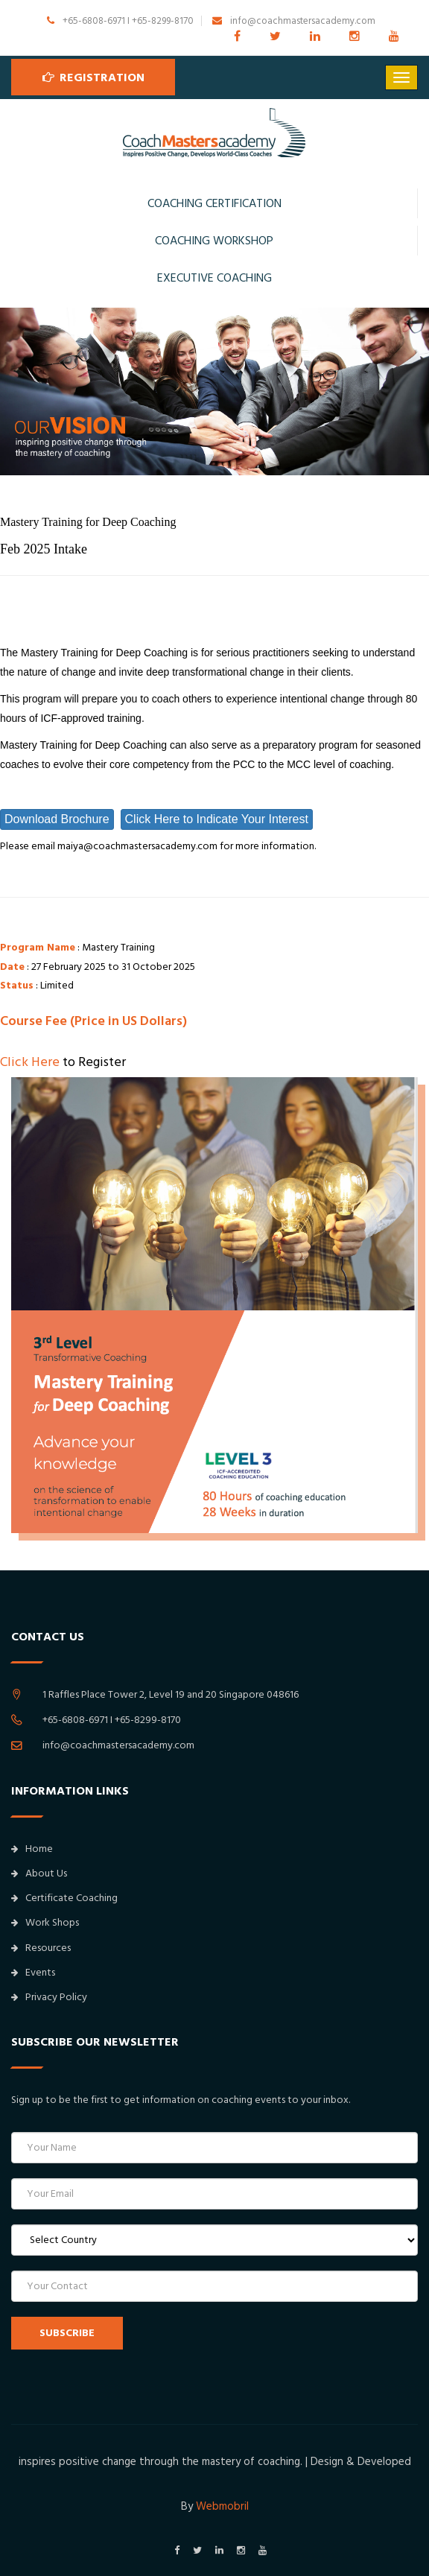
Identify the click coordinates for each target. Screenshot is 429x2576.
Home (32, 1848)
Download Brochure (56, 819)
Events (33, 1972)
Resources (41, 1948)
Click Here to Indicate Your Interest (216, 819)
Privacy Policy (49, 1997)
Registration (93, 77)
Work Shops (45, 1922)
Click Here (30, 1062)
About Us (39, 1873)
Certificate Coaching (64, 1898)
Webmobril (222, 2506)
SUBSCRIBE (67, 2333)
